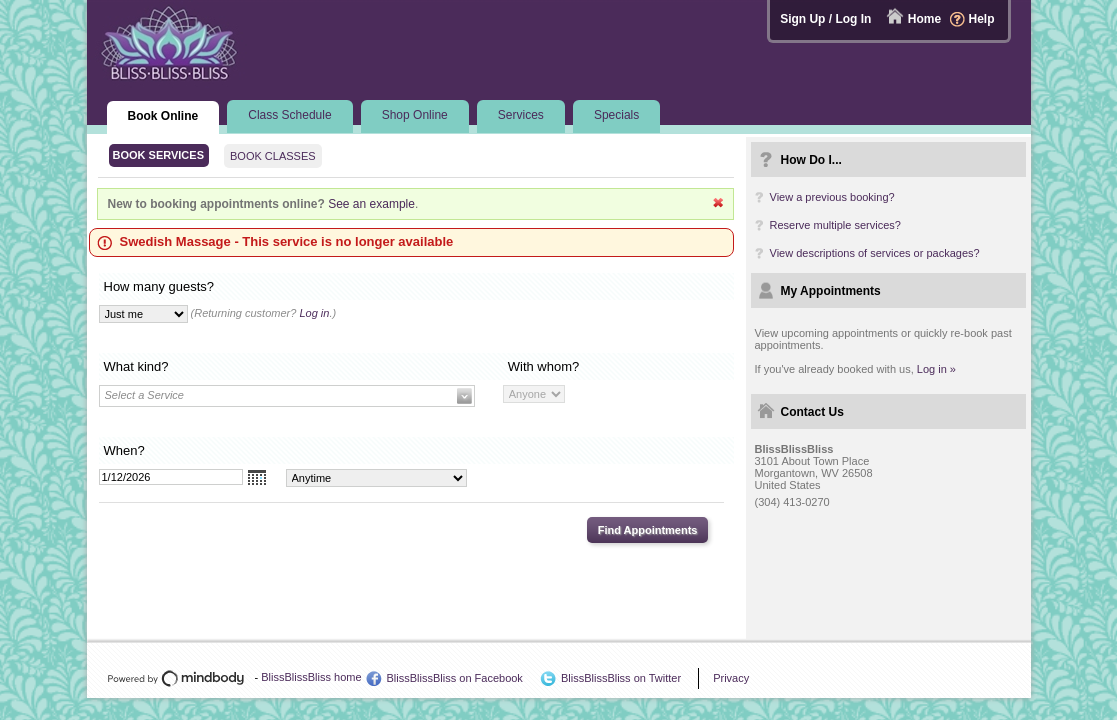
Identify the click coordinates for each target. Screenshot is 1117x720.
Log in (314, 313)
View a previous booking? (832, 197)
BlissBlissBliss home (311, 677)
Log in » (936, 369)
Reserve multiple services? (835, 225)
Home (924, 19)
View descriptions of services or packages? (875, 253)
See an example (371, 204)
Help (981, 19)
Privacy (731, 678)
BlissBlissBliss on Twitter (621, 678)
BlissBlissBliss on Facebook (455, 678)
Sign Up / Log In (825, 19)
